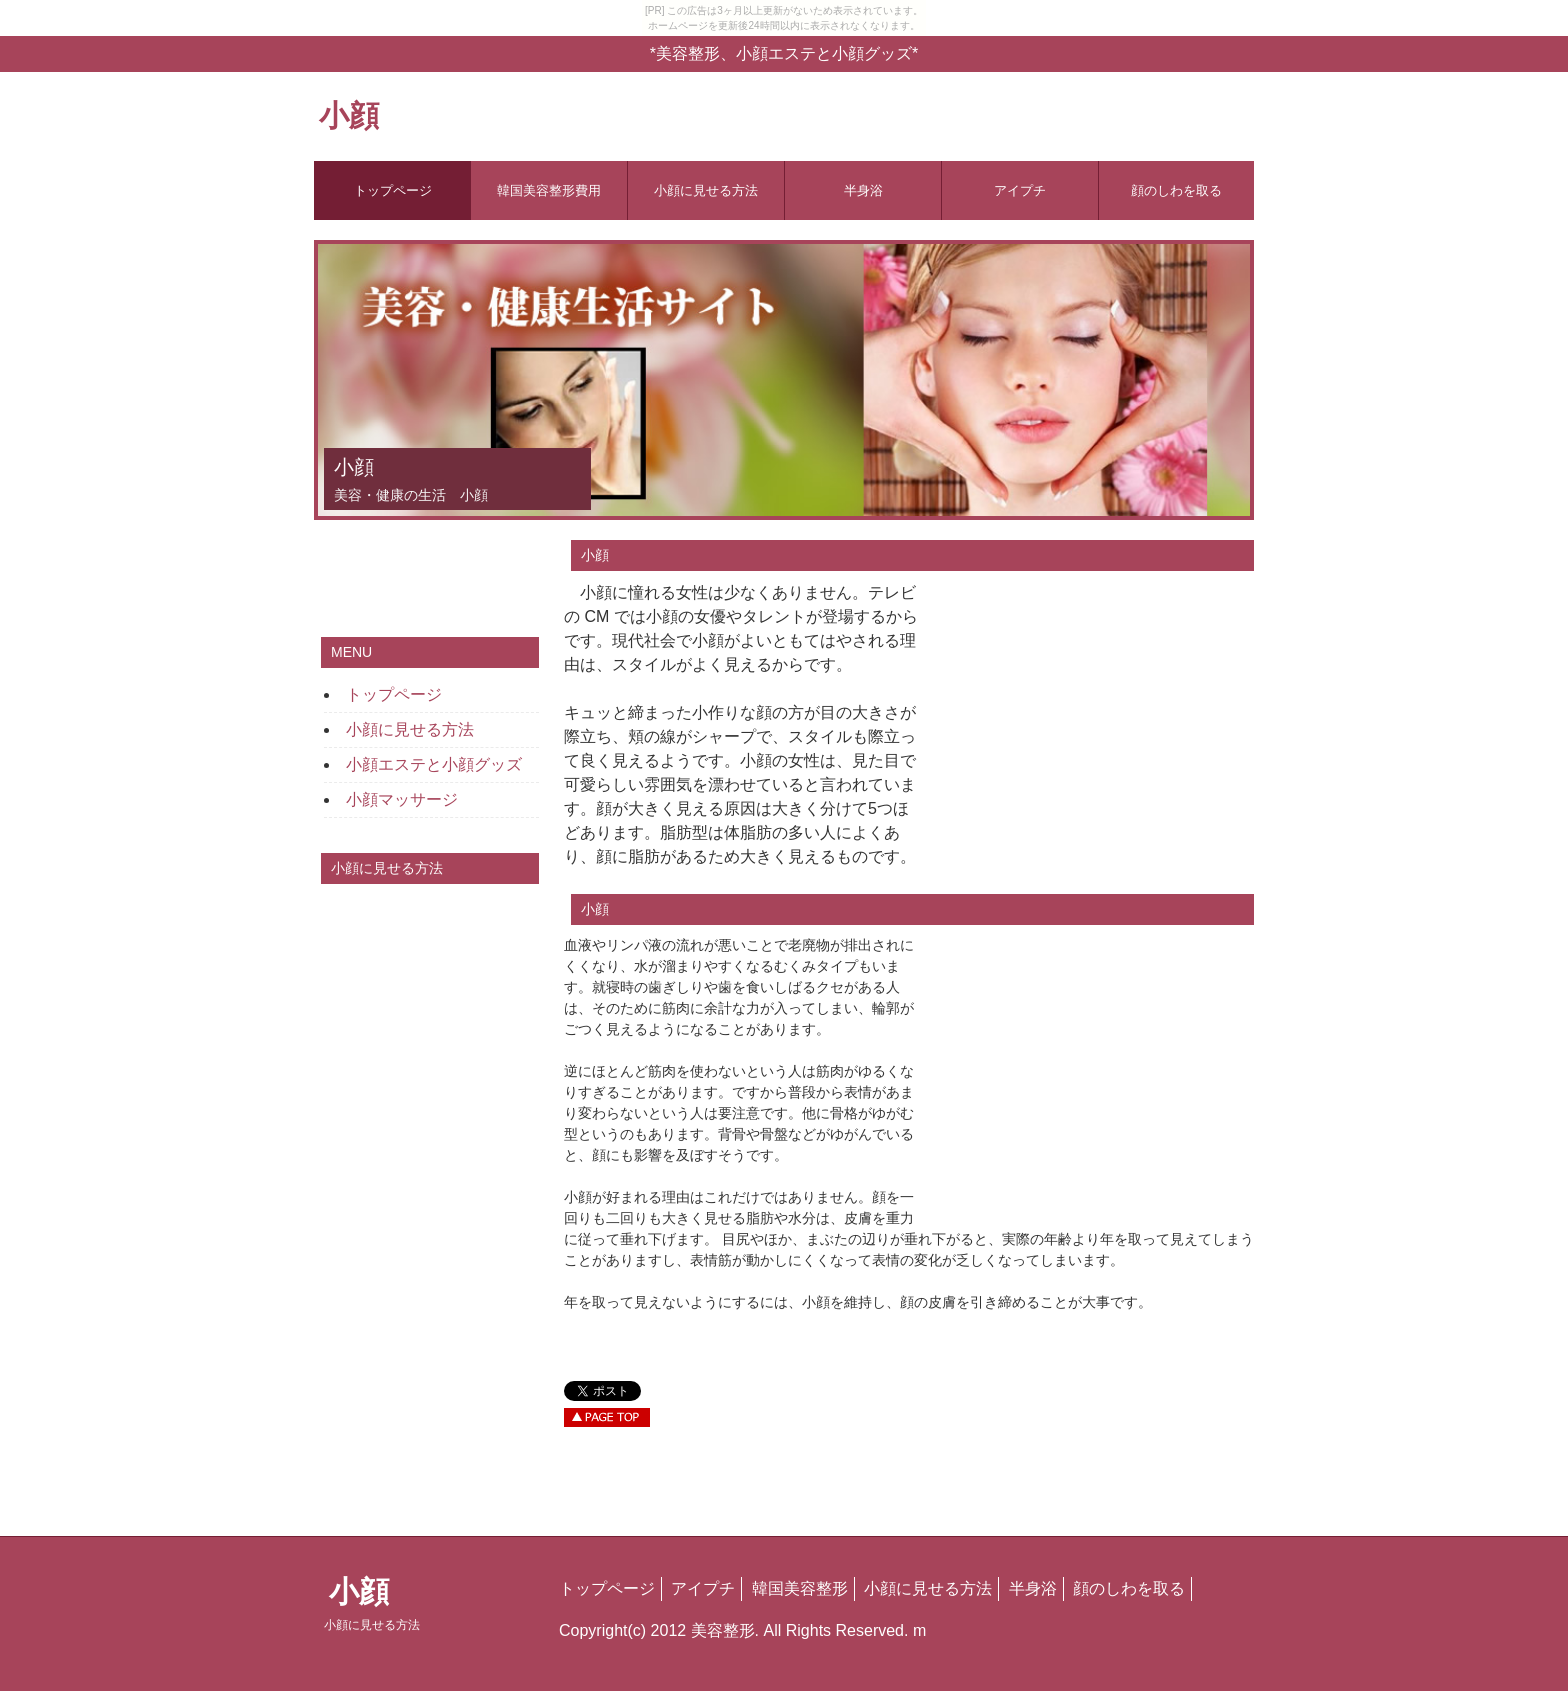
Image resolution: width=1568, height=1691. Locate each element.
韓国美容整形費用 (549, 190)
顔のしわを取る (1176, 190)
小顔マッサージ (402, 799)
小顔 (349, 115)
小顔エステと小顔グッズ (434, 764)
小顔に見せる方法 (706, 190)
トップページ (393, 190)
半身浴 (863, 190)
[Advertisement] (1084, 716)
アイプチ (1020, 190)
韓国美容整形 (800, 1588)
